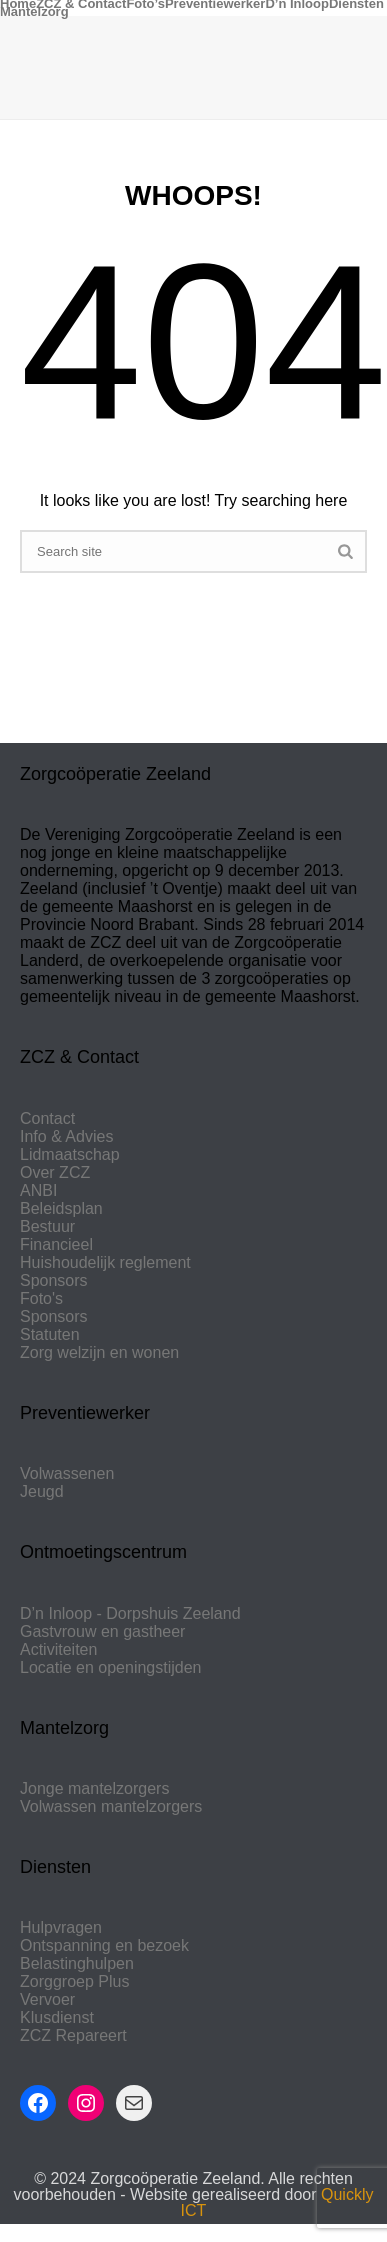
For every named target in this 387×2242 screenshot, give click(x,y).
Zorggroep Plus (74, 1981)
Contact (47, 1118)
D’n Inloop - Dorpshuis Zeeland (130, 1613)
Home (18, 4)
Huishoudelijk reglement (105, 1262)
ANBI (38, 1190)
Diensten (356, 4)
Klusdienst (57, 2017)
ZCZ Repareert (73, 2035)
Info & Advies (66, 1136)
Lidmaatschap (70, 1154)
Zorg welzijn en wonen (99, 1352)
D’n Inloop (297, 4)
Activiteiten (58, 1649)
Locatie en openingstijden (110, 1667)
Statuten (50, 1334)
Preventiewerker (215, 4)
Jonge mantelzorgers (94, 1788)
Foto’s (145, 4)
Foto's (41, 1298)
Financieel (56, 1244)
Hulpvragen (61, 1927)
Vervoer (47, 1999)
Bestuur (47, 1226)
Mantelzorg (34, 12)
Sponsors (54, 1280)
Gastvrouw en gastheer (102, 1631)
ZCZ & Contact (81, 4)
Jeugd (42, 1491)
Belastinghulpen (77, 1963)
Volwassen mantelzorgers (111, 1806)
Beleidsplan (61, 1208)
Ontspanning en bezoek (104, 1945)
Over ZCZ (55, 1172)
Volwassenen (67, 1473)
